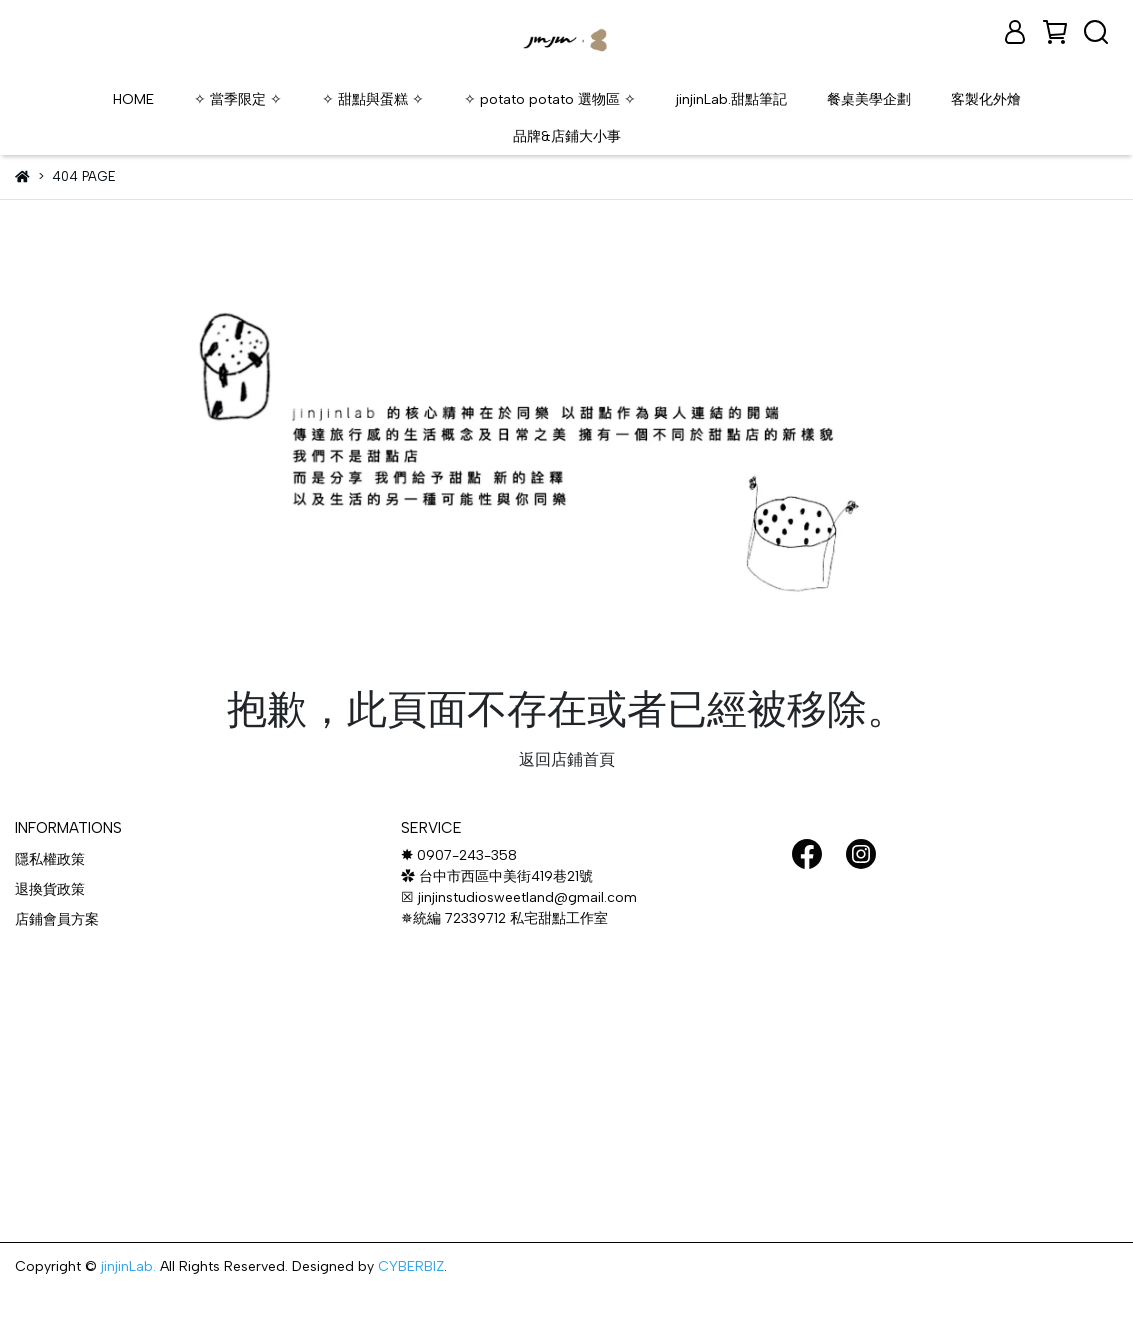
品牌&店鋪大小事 (567, 136)
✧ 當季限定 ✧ (238, 99)
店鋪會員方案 (57, 919)
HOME (133, 99)
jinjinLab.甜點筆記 (731, 99)
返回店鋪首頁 (567, 759)
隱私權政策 (50, 859)
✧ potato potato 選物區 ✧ (550, 99)
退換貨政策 (50, 889)
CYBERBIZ (411, 1266)
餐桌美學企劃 (869, 99)
